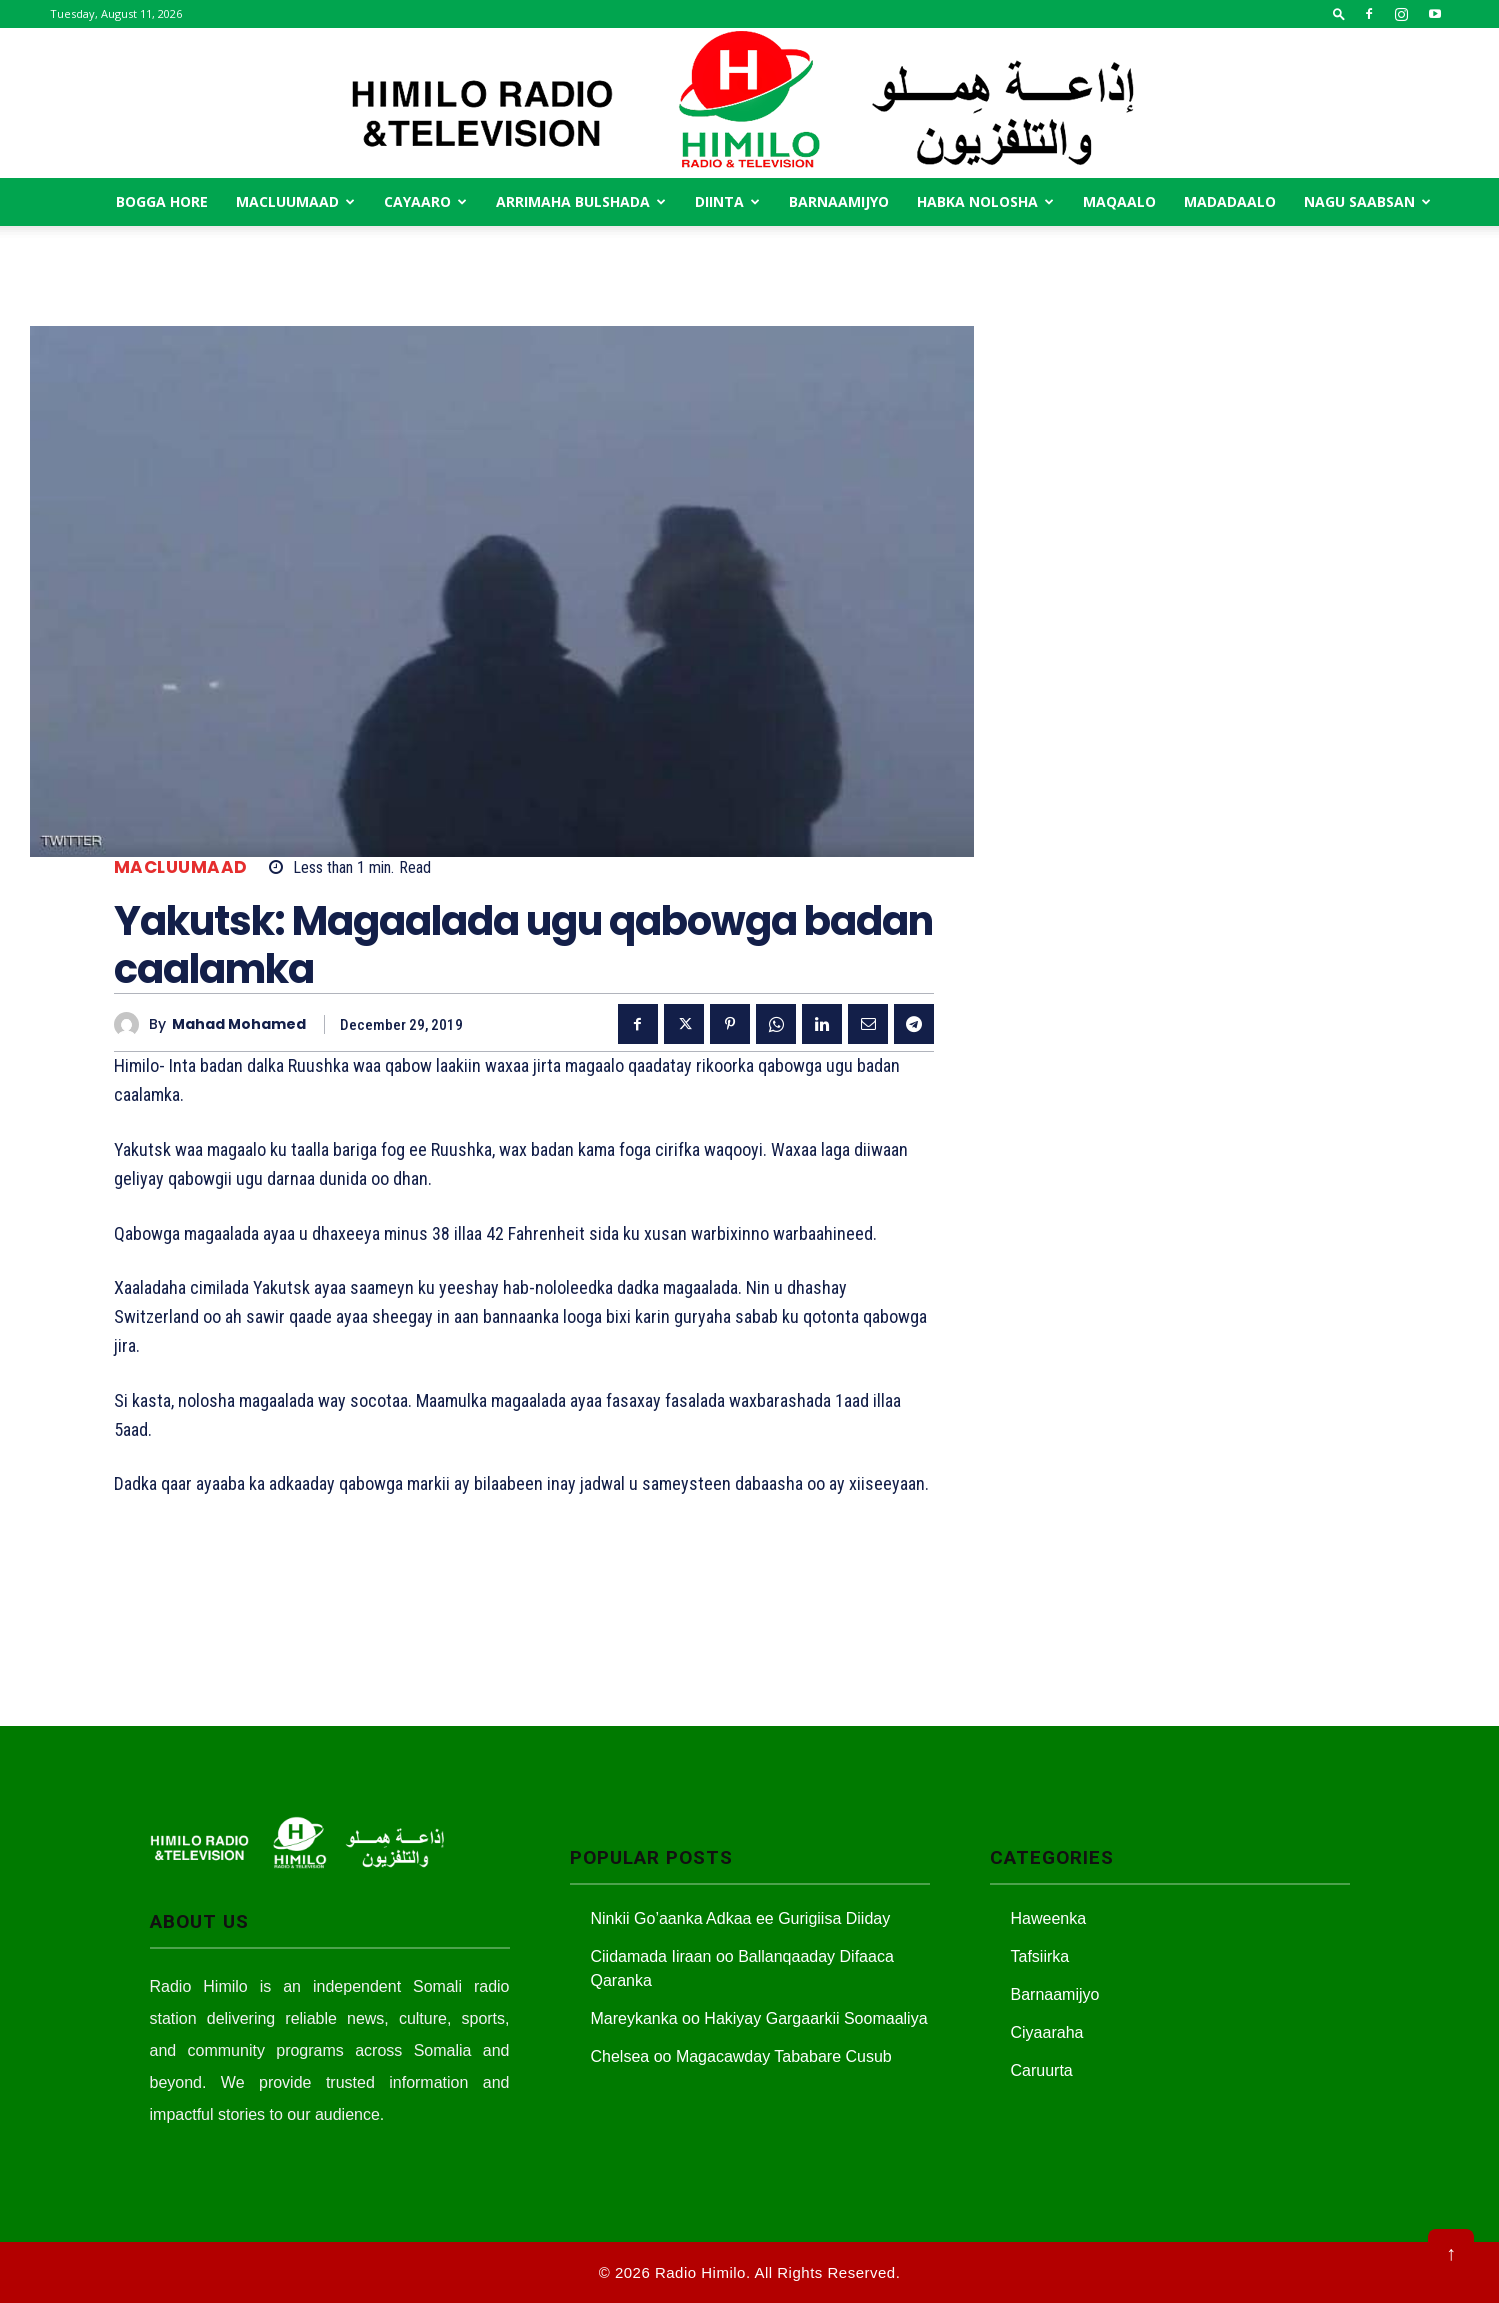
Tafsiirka (1040, 1956)
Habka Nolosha (985, 201)
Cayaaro (425, 201)
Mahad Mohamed (239, 1024)
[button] (1339, 13)
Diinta (727, 201)
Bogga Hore (162, 201)
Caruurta (1042, 2070)
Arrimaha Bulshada (581, 201)
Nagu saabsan (1367, 201)
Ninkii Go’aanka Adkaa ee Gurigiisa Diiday (741, 1918)
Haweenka (1049, 1918)
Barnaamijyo (839, 201)
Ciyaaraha (1047, 2032)
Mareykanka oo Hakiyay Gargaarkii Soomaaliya (759, 2018)
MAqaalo (1119, 201)
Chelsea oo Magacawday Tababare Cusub (741, 2056)
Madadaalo (1230, 201)
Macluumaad (295, 201)
